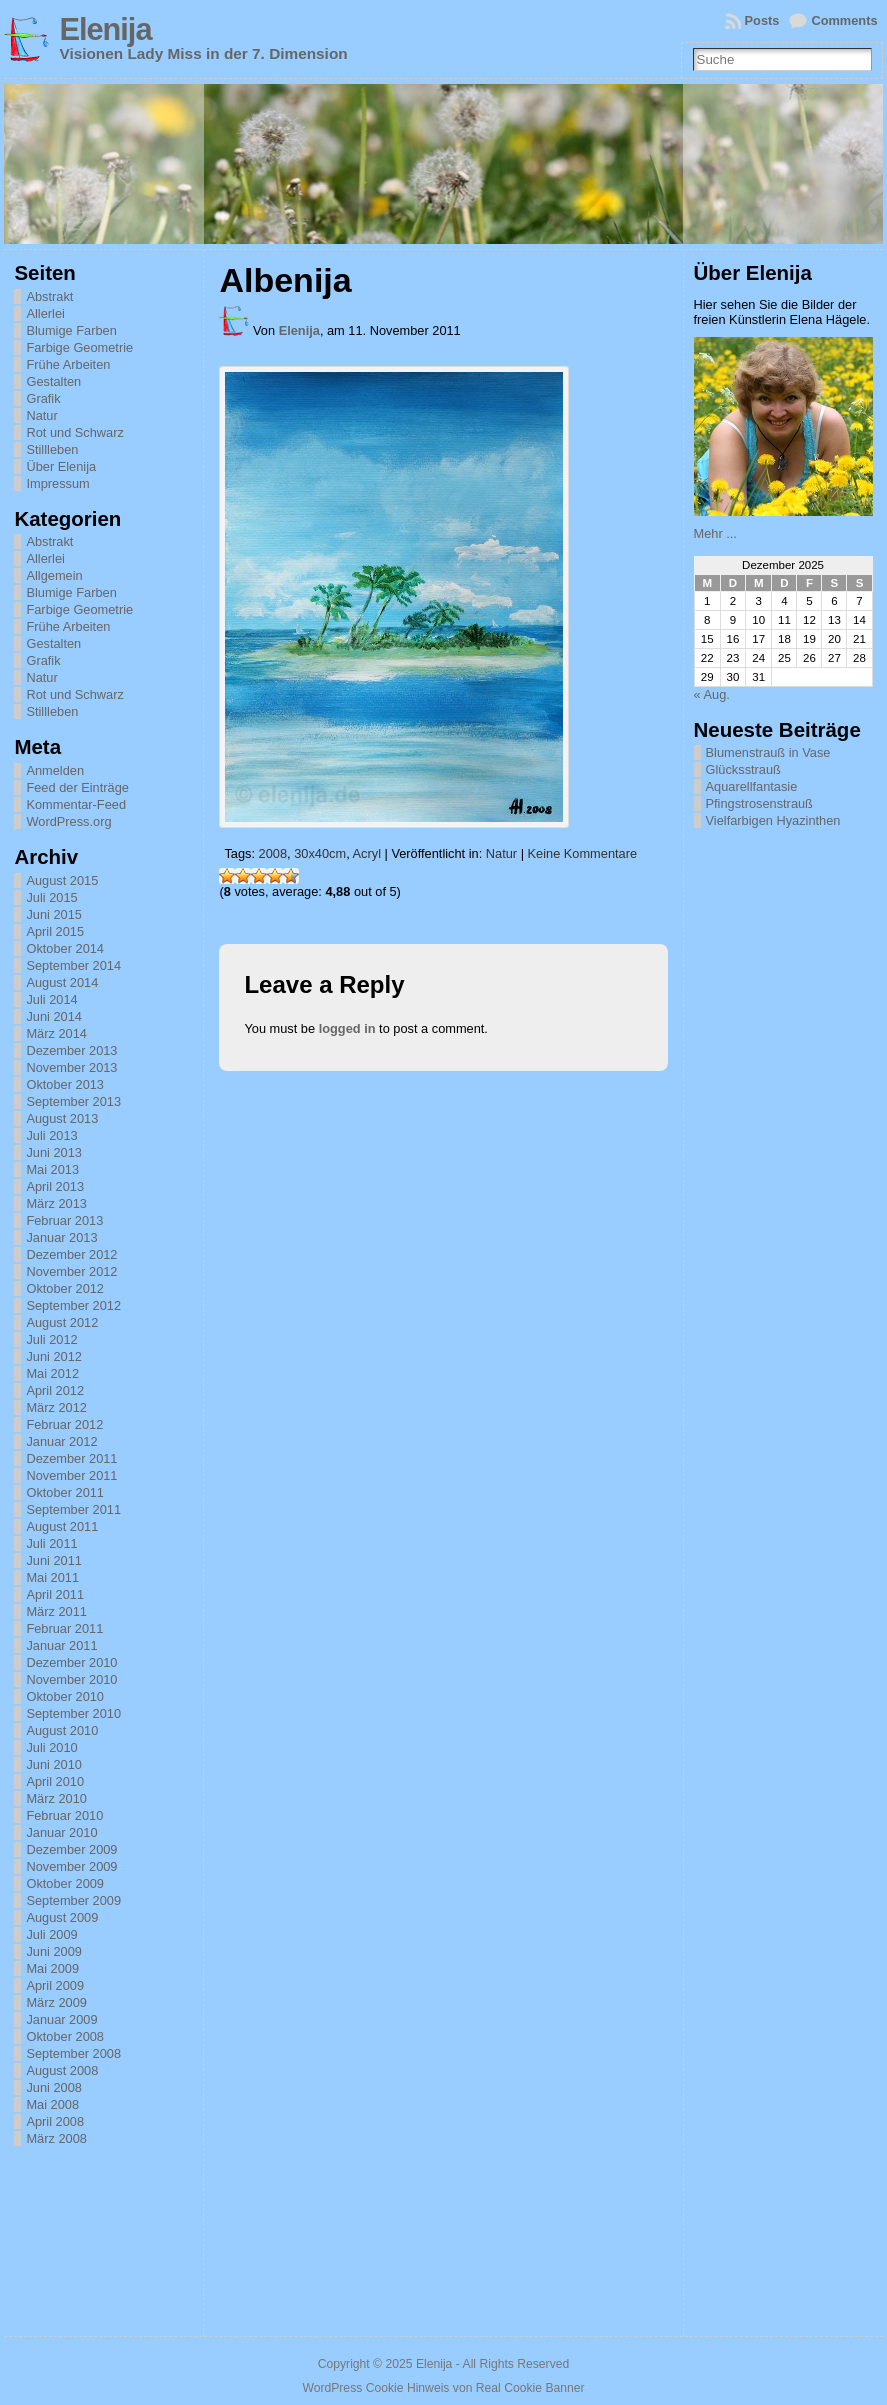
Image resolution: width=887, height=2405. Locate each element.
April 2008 (55, 2121)
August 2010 (62, 1730)
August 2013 (62, 1118)
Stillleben (52, 449)
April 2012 (55, 1390)
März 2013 (56, 1203)
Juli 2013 (51, 1135)
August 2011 (62, 1526)
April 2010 (55, 1781)
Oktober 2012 (65, 1288)
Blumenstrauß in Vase (768, 752)
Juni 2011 (54, 1560)
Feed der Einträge (77, 787)
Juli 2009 (51, 1934)
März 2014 (56, 1033)
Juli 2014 (51, 999)
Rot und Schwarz (74, 432)
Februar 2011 (64, 1628)
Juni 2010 (54, 1764)
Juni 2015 (54, 914)
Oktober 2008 (65, 2036)
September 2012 (73, 1305)
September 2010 (73, 1713)
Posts (762, 20)
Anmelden (55, 770)
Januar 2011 (61, 1645)
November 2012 (71, 1271)
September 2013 (73, 1101)
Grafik (43, 398)
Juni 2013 (54, 1152)
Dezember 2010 (71, 1662)
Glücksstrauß (743, 769)
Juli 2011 (51, 1543)
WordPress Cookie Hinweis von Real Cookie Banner (443, 2388)
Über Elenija (61, 466)
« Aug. (712, 694)
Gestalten (53, 381)
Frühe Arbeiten (68, 364)
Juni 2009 (54, 1951)
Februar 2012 (64, 1424)
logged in (347, 1028)
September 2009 (73, 1900)
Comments (844, 20)
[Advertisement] (790, 1338)
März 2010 (56, 1798)
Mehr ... (715, 533)
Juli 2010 (51, 1747)
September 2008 (73, 2053)
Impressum (57, 483)
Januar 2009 (61, 2019)
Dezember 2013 (71, 1050)
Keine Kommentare (583, 853)
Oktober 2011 (65, 1492)
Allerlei (45, 313)
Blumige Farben (71, 330)
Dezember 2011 (71, 1458)
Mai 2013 (52, 1169)
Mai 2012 (52, 1373)
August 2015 (62, 880)
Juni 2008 (54, 2087)
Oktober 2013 (65, 1084)
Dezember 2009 (71, 1849)
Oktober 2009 (65, 1883)
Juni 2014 (54, 1016)
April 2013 (55, 1186)
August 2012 (62, 1322)
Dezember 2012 (71, 1254)
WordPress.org (68, 821)
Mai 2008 (52, 2104)
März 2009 (56, 2002)
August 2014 (62, 982)
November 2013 (71, 1067)
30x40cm (320, 853)
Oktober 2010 (65, 1696)
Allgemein (54, 575)
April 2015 (55, 931)
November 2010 (71, 1679)
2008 (273, 853)
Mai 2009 (52, 1968)
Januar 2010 (61, 1832)
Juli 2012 (51, 1339)
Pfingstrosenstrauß (759, 803)
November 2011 (71, 1475)
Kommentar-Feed (76, 804)
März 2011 (56, 1611)
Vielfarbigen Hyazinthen (773, 820)
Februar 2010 (64, 1815)
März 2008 (56, 2138)
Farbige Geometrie (79, 347)
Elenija (105, 29)
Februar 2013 (64, 1220)
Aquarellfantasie (752, 786)
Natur (41, 415)
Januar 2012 (61, 1441)
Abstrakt (49, 296)
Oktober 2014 (65, 948)
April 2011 (55, 1594)
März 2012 (56, 1407)
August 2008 (62, 2070)
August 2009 (62, 1917)
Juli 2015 (51, 897)
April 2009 (55, 1985)
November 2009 (71, 1866)
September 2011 (73, 1509)
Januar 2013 (61, 1237)
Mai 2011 (52, 1577)
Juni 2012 (54, 1356)
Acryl (367, 853)
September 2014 (73, 965)
